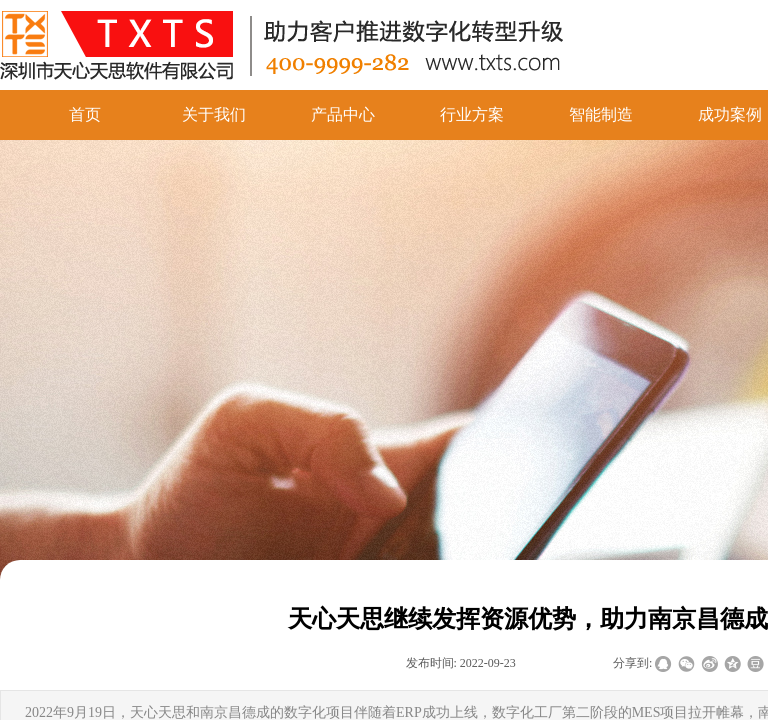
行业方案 (472, 114)
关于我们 (214, 114)
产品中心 (343, 114)
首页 (85, 114)
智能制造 (601, 114)
